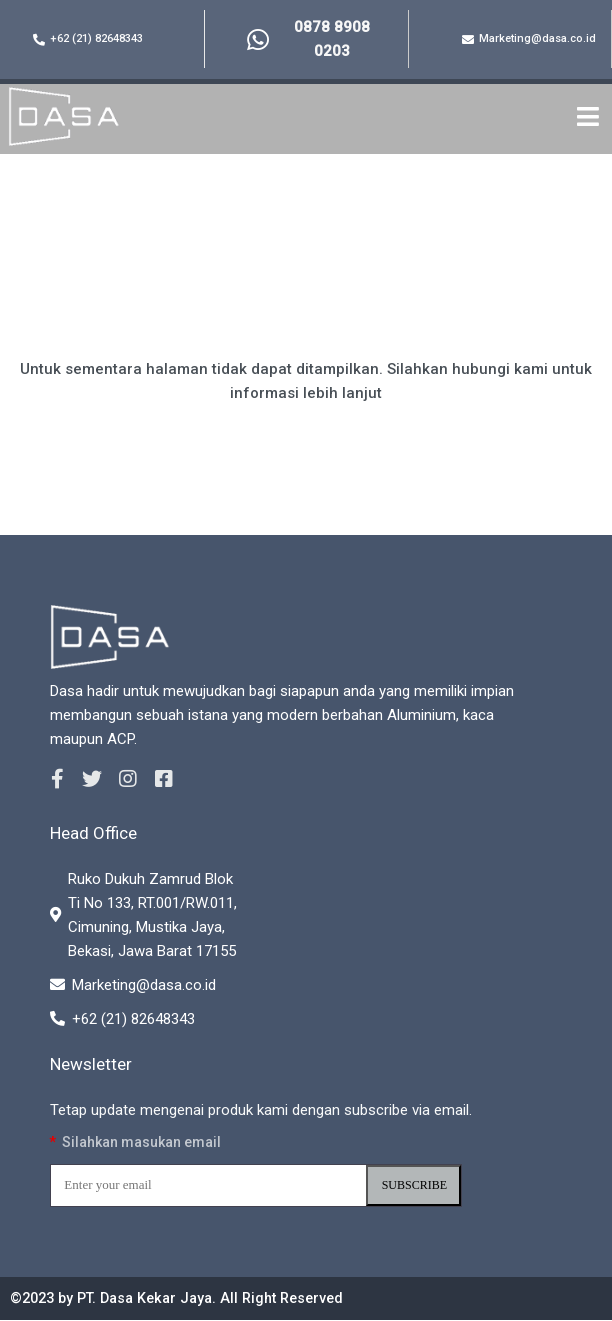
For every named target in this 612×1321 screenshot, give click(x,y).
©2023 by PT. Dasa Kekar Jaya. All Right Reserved (187, 1299)
